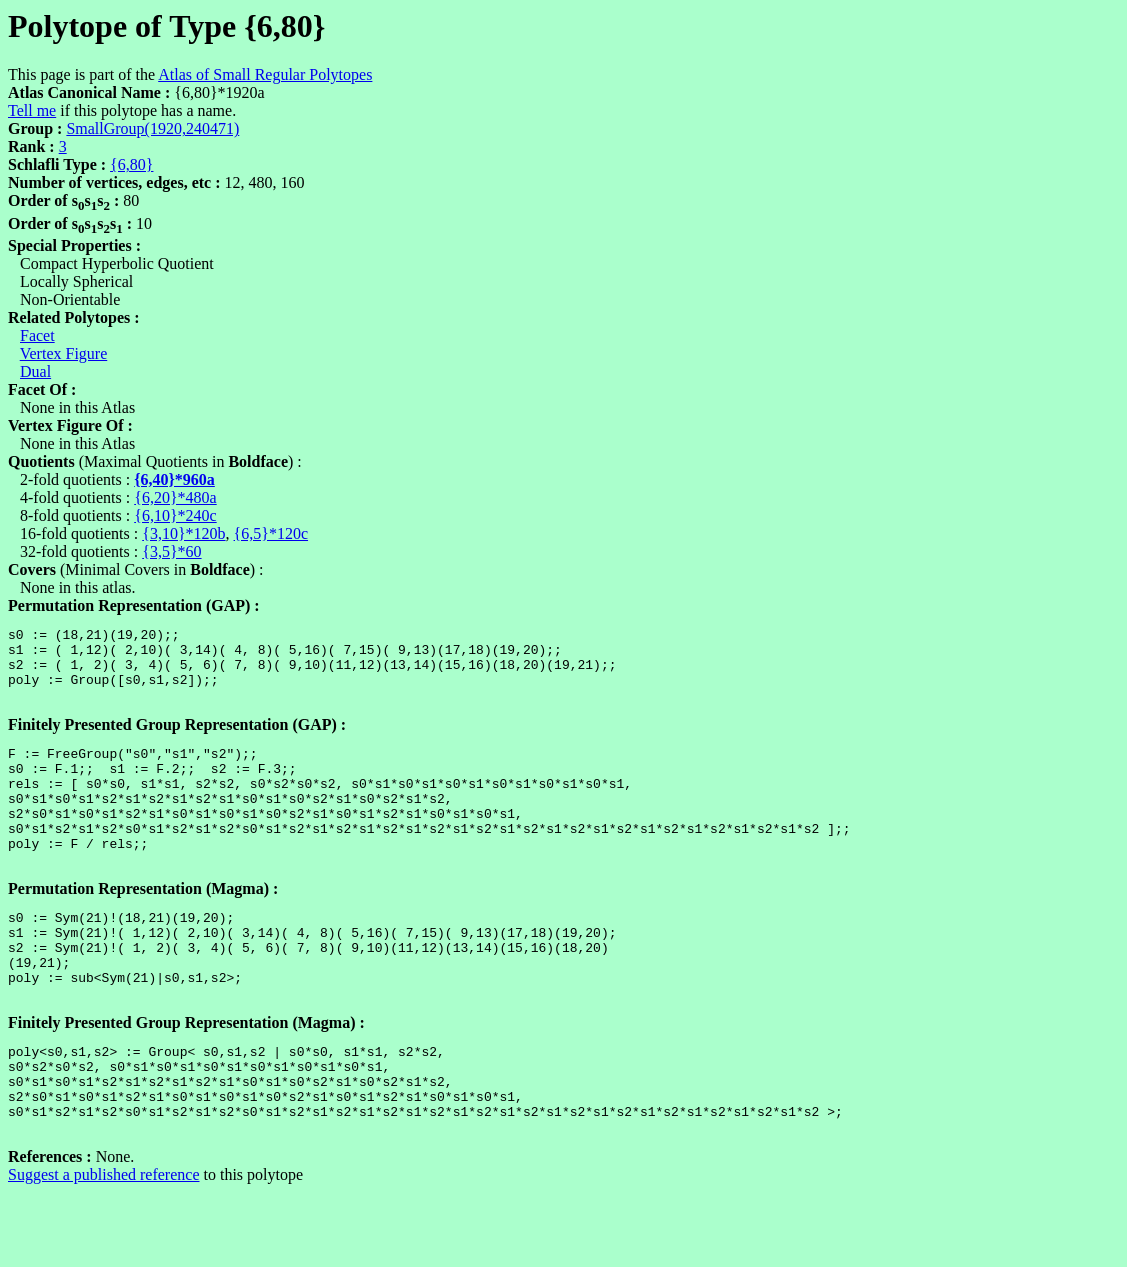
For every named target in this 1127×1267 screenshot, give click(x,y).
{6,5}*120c (271, 533)
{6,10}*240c (175, 515)
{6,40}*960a (174, 479)
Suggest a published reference (103, 1249)
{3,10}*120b (183, 533)
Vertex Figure (64, 353)
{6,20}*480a (175, 497)
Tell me (32, 110)
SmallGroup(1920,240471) (152, 128)
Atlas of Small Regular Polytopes (265, 74)
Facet (37, 335)
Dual (35, 371)
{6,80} (131, 164)
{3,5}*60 (171, 551)
